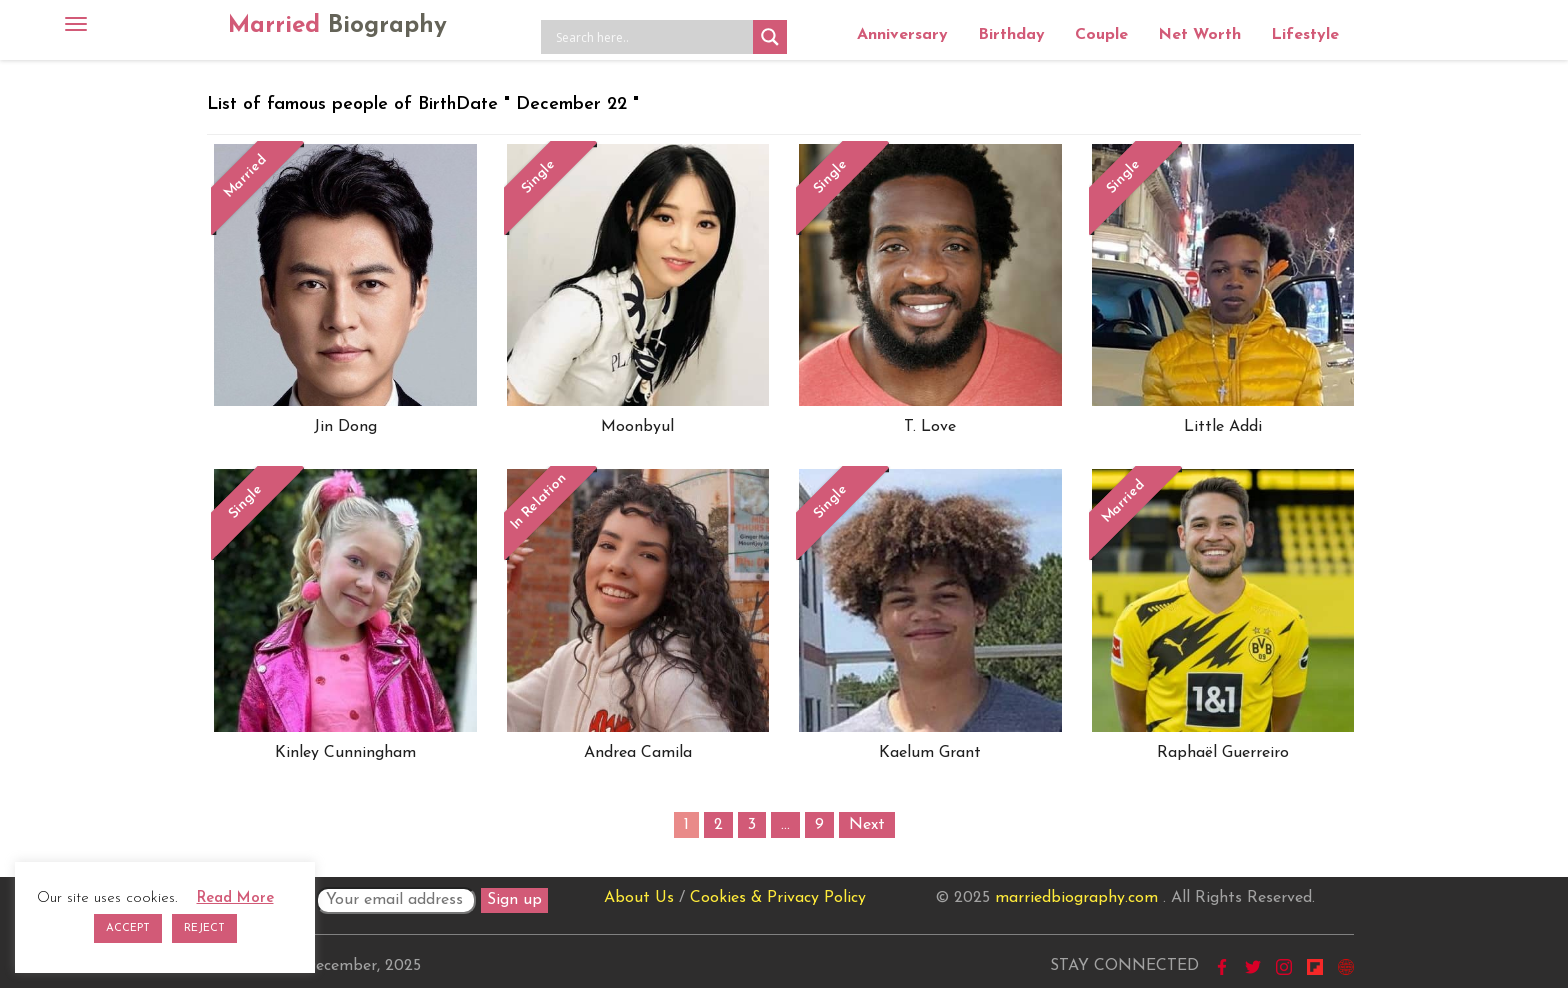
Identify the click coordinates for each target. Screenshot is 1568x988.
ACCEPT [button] (128, 928)
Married (337, 26)
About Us (639, 898)
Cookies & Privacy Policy (778, 898)
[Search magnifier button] (770, 37)
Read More (235, 898)
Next (867, 825)
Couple (1101, 35)
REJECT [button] (204, 928)
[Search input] (652, 37)
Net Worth (1199, 35)
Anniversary (902, 35)
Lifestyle (1305, 35)
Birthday (1011, 35)
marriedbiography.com (1076, 898)
